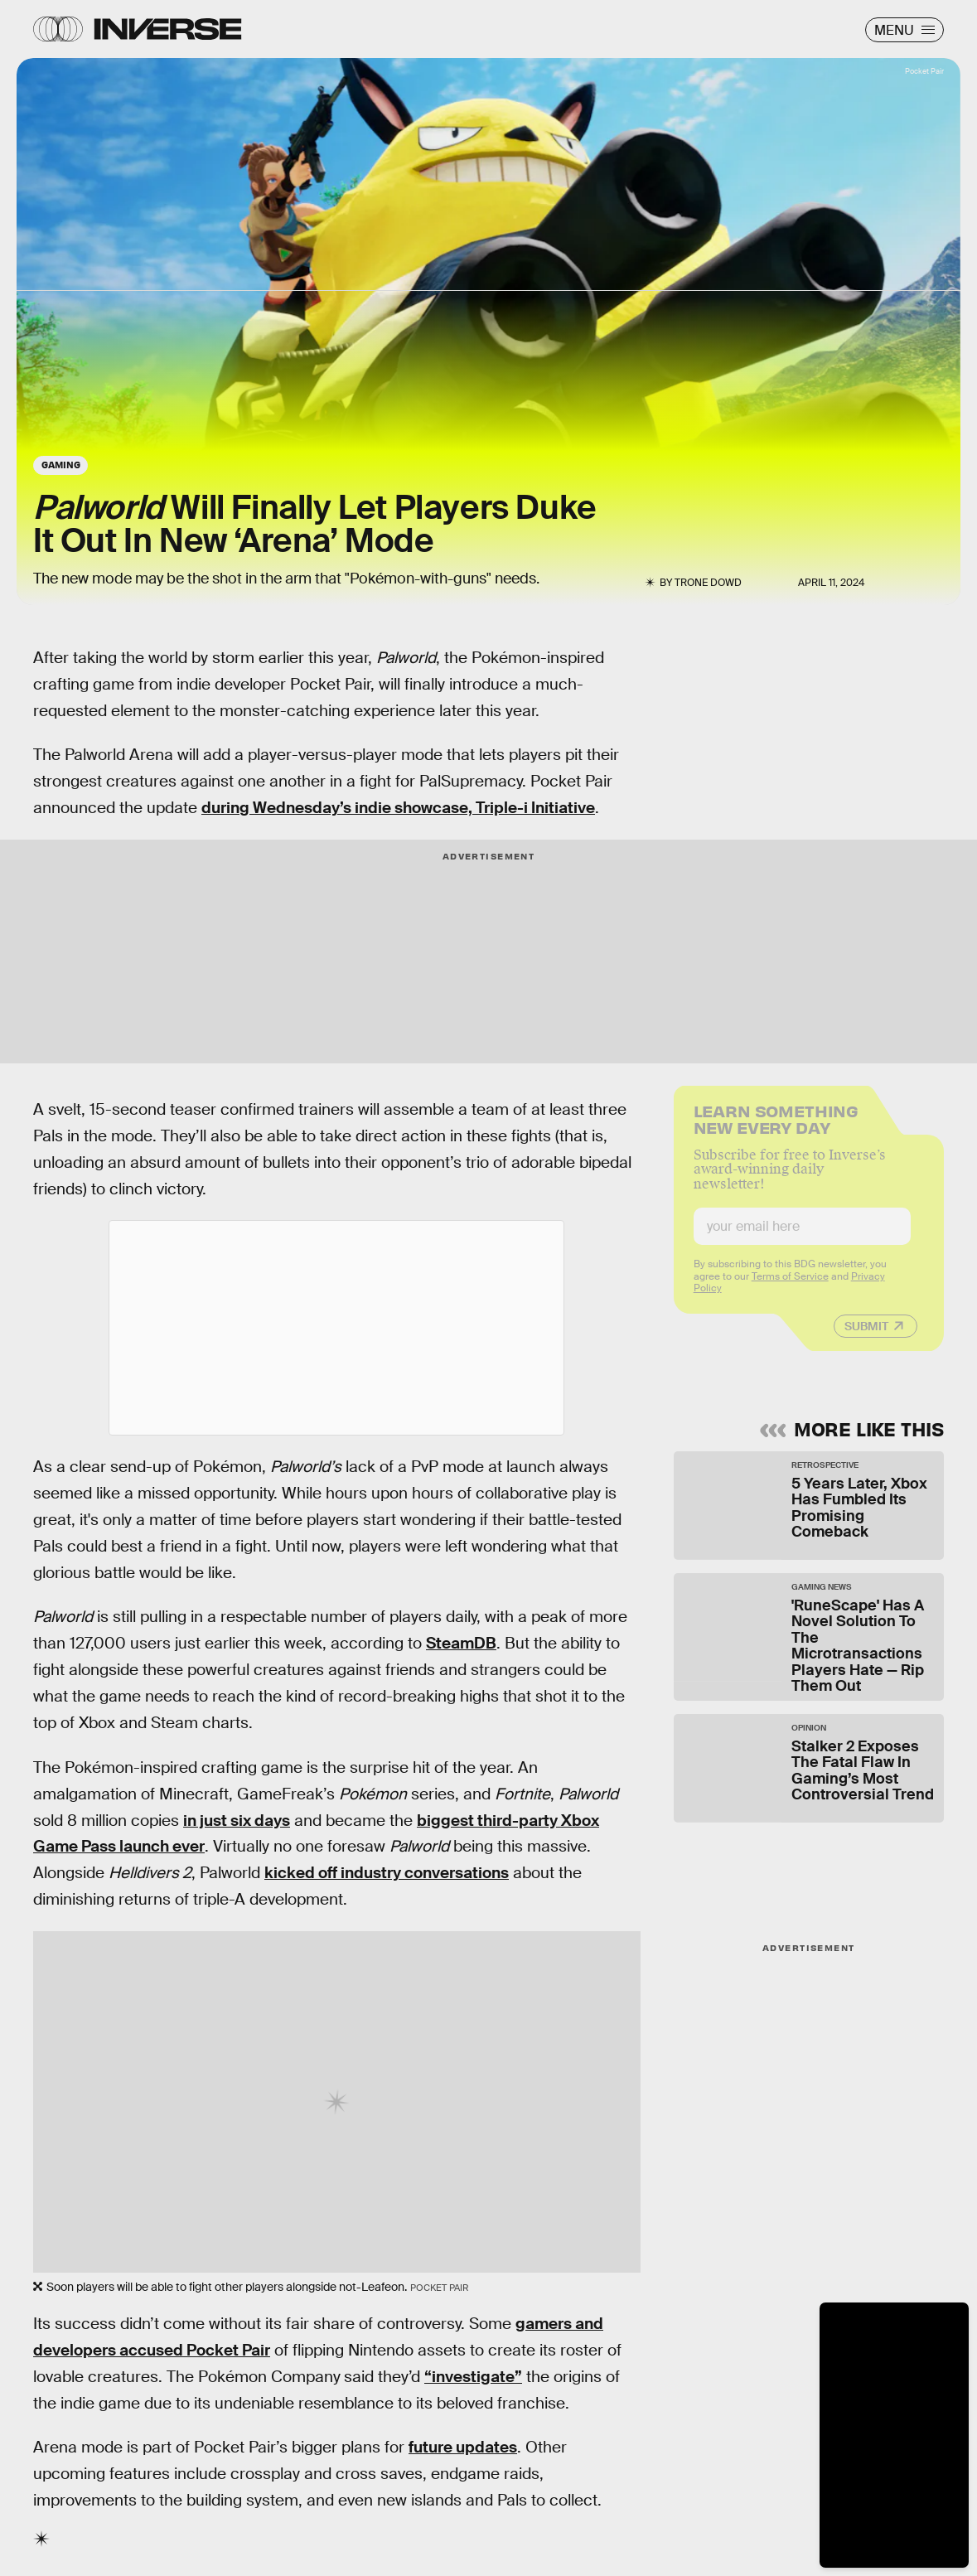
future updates (463, 2447)
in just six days (236, 1820)
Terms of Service (790, 1287)
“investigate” (473, 2376)
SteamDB (461, 1643)
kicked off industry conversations (386, 1872)
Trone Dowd (708, 582)
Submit (866, 1336)
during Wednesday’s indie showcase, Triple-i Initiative (398, 807)
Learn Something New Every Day (776, 1128)
